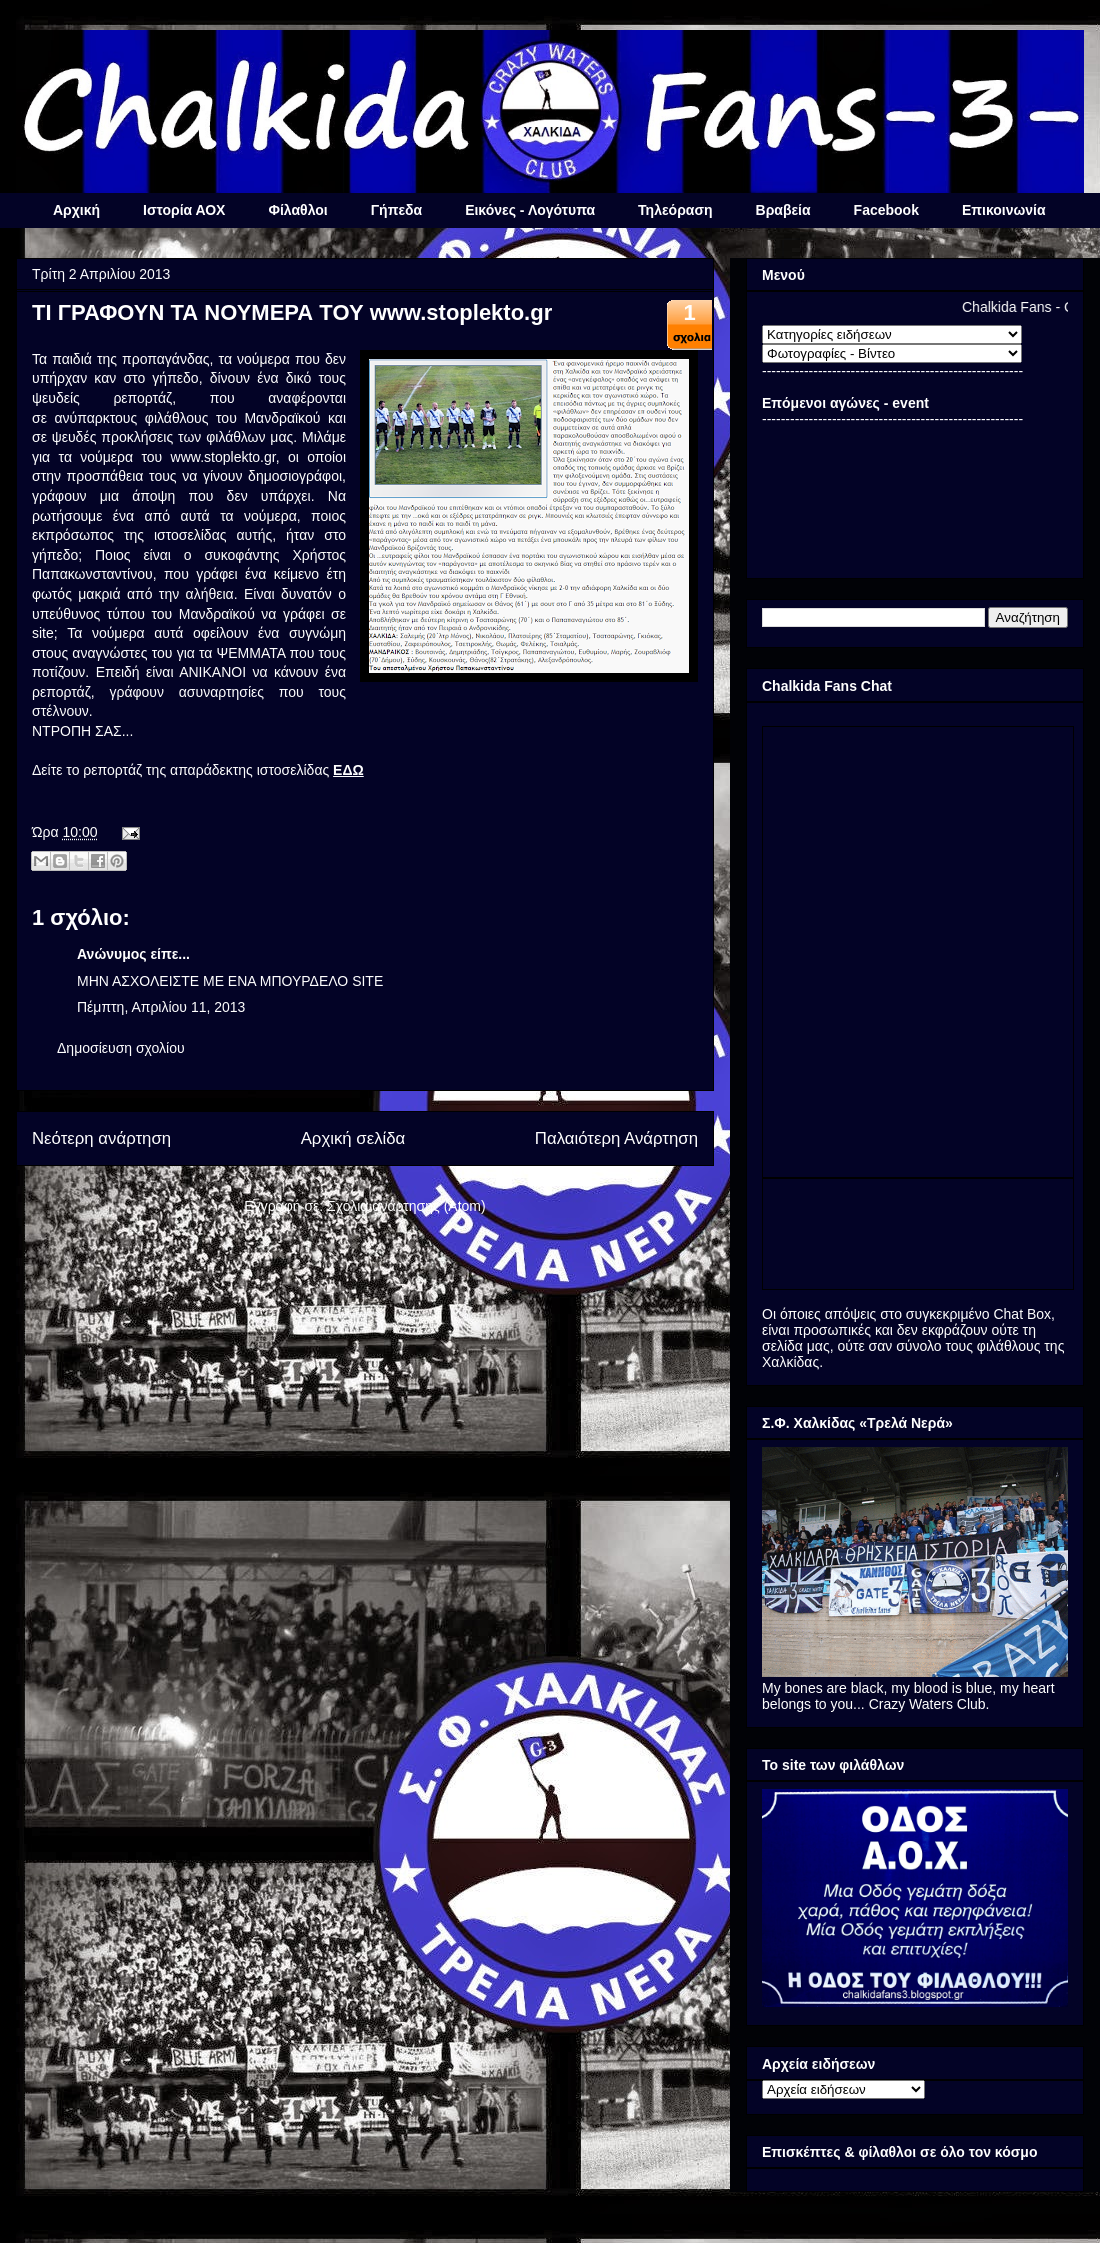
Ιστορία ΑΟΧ (184, 210)
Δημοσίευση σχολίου (121, 1048)
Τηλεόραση (675, 210)
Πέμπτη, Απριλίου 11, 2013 (161, 1007)
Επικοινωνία (1004, 210)
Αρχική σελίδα (353, 1138)
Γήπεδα (396, 210)
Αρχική (76, 210)
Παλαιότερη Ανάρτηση (616, 1138)
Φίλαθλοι (297, 210)
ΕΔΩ (348, 770)
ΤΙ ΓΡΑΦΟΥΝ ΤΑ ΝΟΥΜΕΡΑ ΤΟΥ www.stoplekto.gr (292, 312)
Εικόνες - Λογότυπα (530, 210)
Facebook (886, 210)
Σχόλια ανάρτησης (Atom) (406, 1206)
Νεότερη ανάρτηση (101, 1138)
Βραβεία (783, 210)
